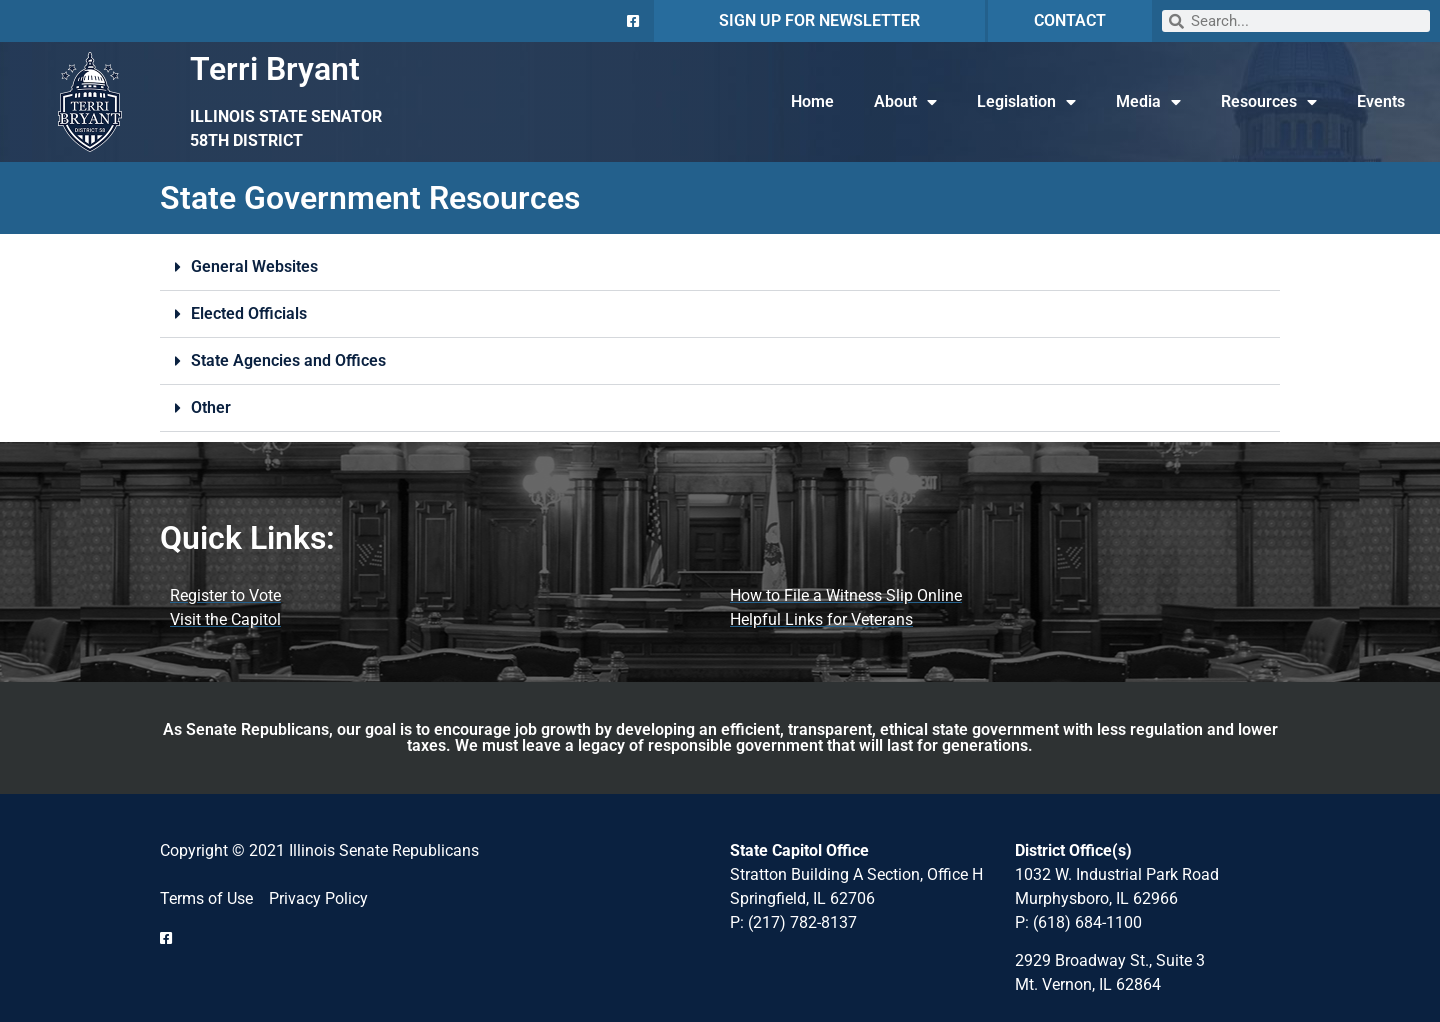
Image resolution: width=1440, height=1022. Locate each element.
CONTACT (1070, 20)
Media (1148, 102)
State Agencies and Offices (288, 360)
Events (1381, 101)
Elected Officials (249, 313)
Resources (1269, 102)
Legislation (1026, 102)
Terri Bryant (275, 69)
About (905, 102)
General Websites (254, 266)
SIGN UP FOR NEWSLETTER (819, 20)
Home (812, 101)
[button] (720, 267)
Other (211, 407)
